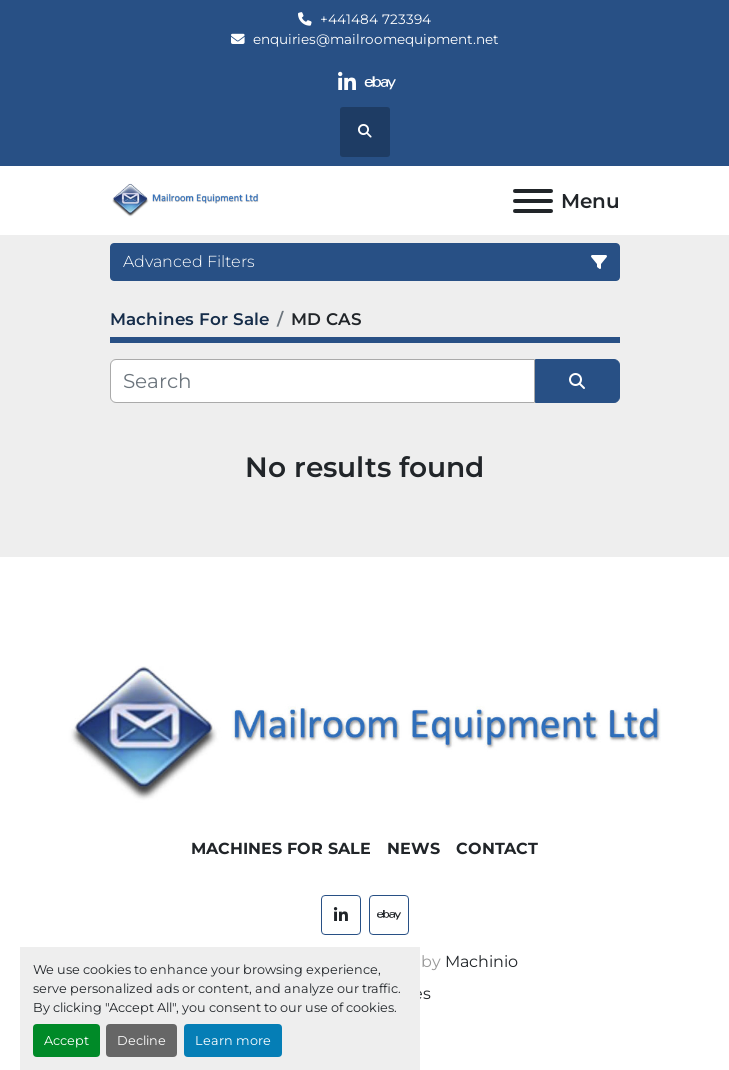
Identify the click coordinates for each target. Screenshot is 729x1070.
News (413, 848)
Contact (497, 848)
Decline (141, 1040)
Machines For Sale (281, 848)
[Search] (322, 381)
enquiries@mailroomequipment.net (376, 39)
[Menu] (533, 201)
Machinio (481, 961)
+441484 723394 (375, 19)
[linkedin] (346, 82)
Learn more (233, 1040)
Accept (66, 1040)
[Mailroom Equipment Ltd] (364, 733)
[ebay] (381, 82)
